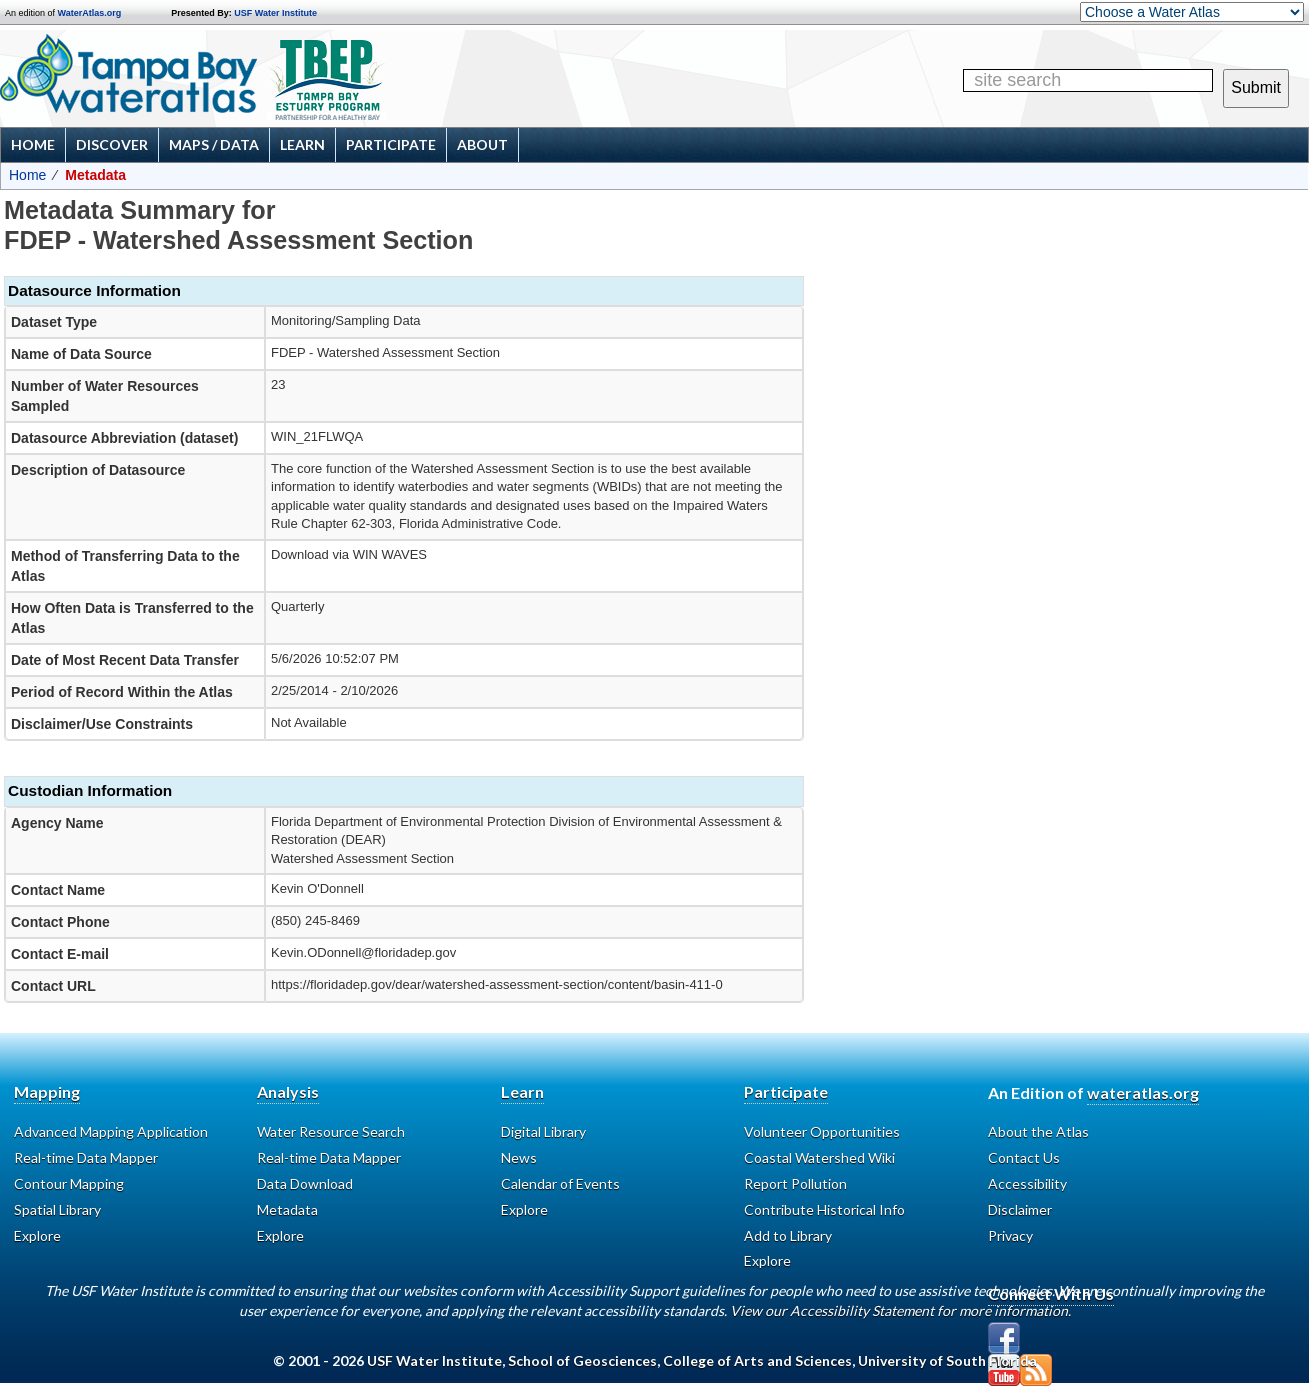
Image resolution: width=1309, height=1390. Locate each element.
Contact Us (1024, 1157)
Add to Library (788, 1235)
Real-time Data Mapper (86, 1157)
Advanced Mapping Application (111, 1131)
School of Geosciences (582, 1360)
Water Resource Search (331, 1131)
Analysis (288, 1091)
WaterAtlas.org (90, 13)
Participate (391, 144)
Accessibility (1027, 1183)
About (482, 144)
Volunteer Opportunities (822, 1131)
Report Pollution (795, 1183)
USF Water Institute (275, 13)
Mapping (47, 1091)
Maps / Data (214, 144)
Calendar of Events (560, 1183)
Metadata (287, 1209)
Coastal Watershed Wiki (819, 1157)
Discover (112, 144)
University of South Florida (947, 1360)
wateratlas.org (1143, 1092)
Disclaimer (1020, 1209)
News (519, 1157)
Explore (37, 1235)
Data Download (305, 1183)
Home (33, 144)
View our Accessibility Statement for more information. (900, 1310)
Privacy (1010, 1235)
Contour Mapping (69, 1183)
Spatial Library (57, 1209)
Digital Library (543, 1131)
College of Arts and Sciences (757, 1360)
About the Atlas (1038, 1131)
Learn (302, 144)
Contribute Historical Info (824, 1209)
